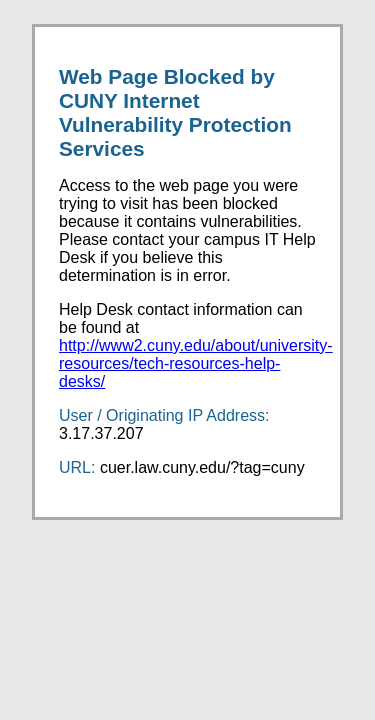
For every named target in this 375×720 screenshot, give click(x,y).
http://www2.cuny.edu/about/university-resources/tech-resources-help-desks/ (196, 363)
